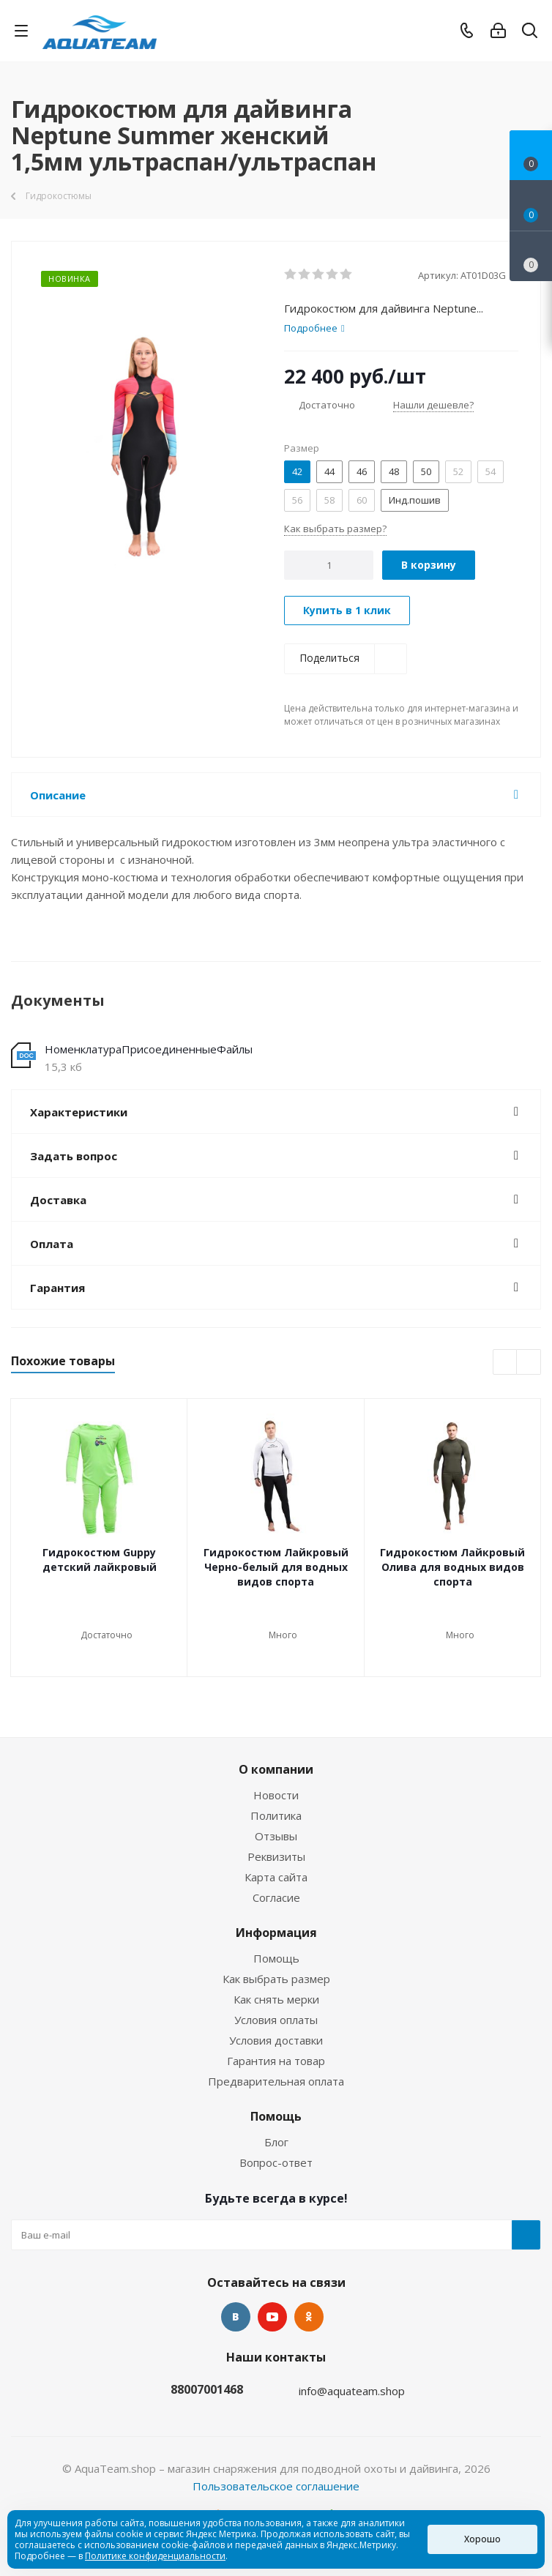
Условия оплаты (276, 2019)
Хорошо (482, 2539)
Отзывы (276, 1836)
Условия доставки (276, 2040)
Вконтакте (235, 2317)
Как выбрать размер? (335, 528)
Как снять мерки (276, 1999)
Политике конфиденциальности (155, 2556)
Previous (505, 1362)
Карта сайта (276, 1877)
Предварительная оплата (276, 2081)
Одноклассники (309, 2317)
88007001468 (207, 2389)
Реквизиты (276, 1856)
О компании (276, 1769)
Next (529, 1362)
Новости (276, 1795)
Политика (276, 1815)
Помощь (276, 1958)
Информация (276, 1932)
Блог (276, 2142)
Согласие (276, 1897)
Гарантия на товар (276, 2060)
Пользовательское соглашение (276, 2486)
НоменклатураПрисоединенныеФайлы (149, 1049)
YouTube (272, 2317)
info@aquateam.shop (352, 2390)
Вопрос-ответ (276, 2162)
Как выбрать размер (276, 1978)
